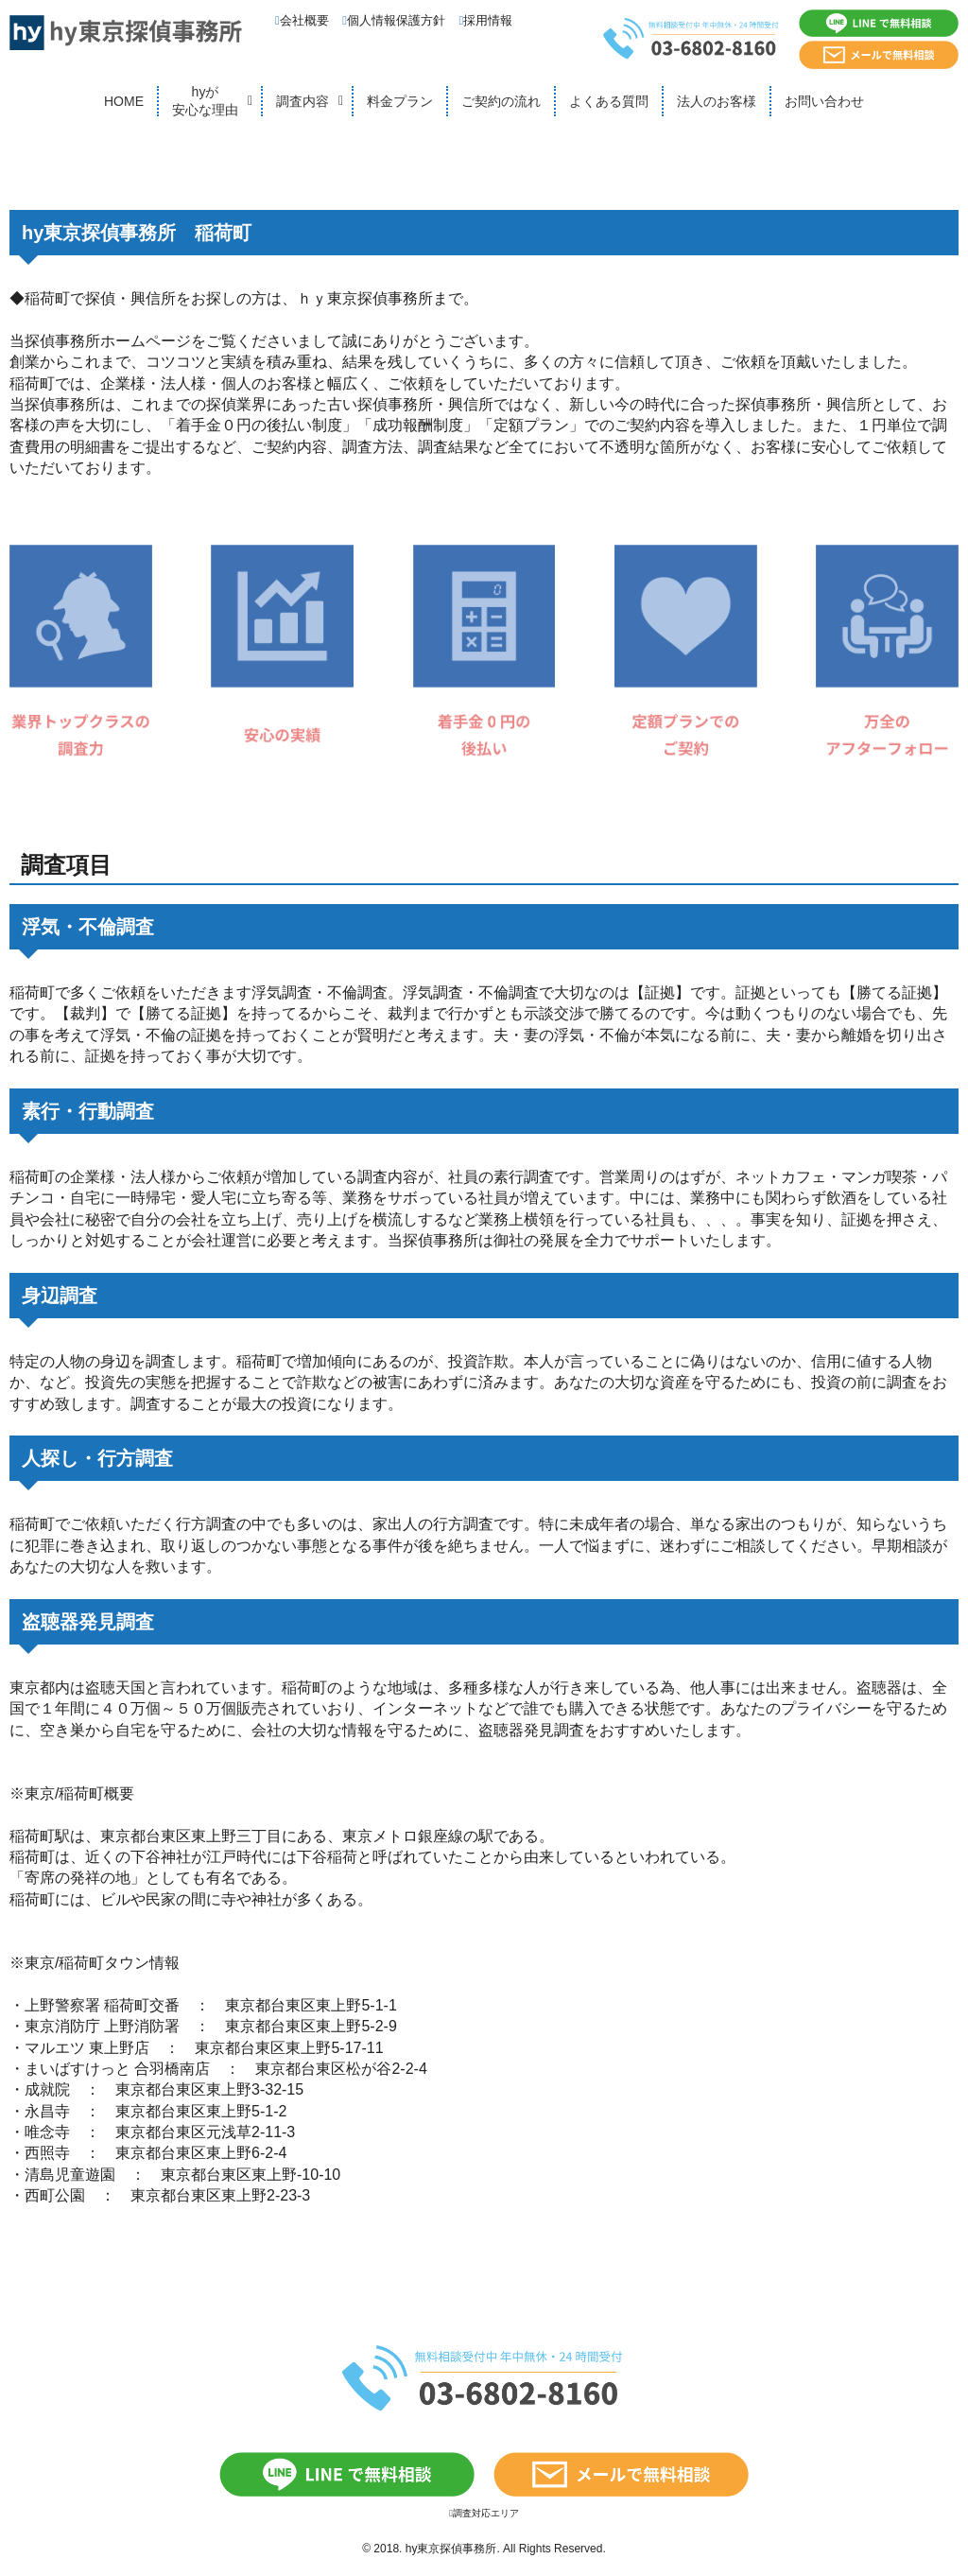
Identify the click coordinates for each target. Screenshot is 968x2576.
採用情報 (486, 20)
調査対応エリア (484, 2513)
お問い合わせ (824, 101)
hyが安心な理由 (205, 101)
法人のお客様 (716, 101)
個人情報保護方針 (393, 20)
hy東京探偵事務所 (451, 2548)
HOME (124, 101)
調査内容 (302, 101)
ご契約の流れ (501, 101)
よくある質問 (608, 101)
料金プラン (400, 101)
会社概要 (302, 20)
